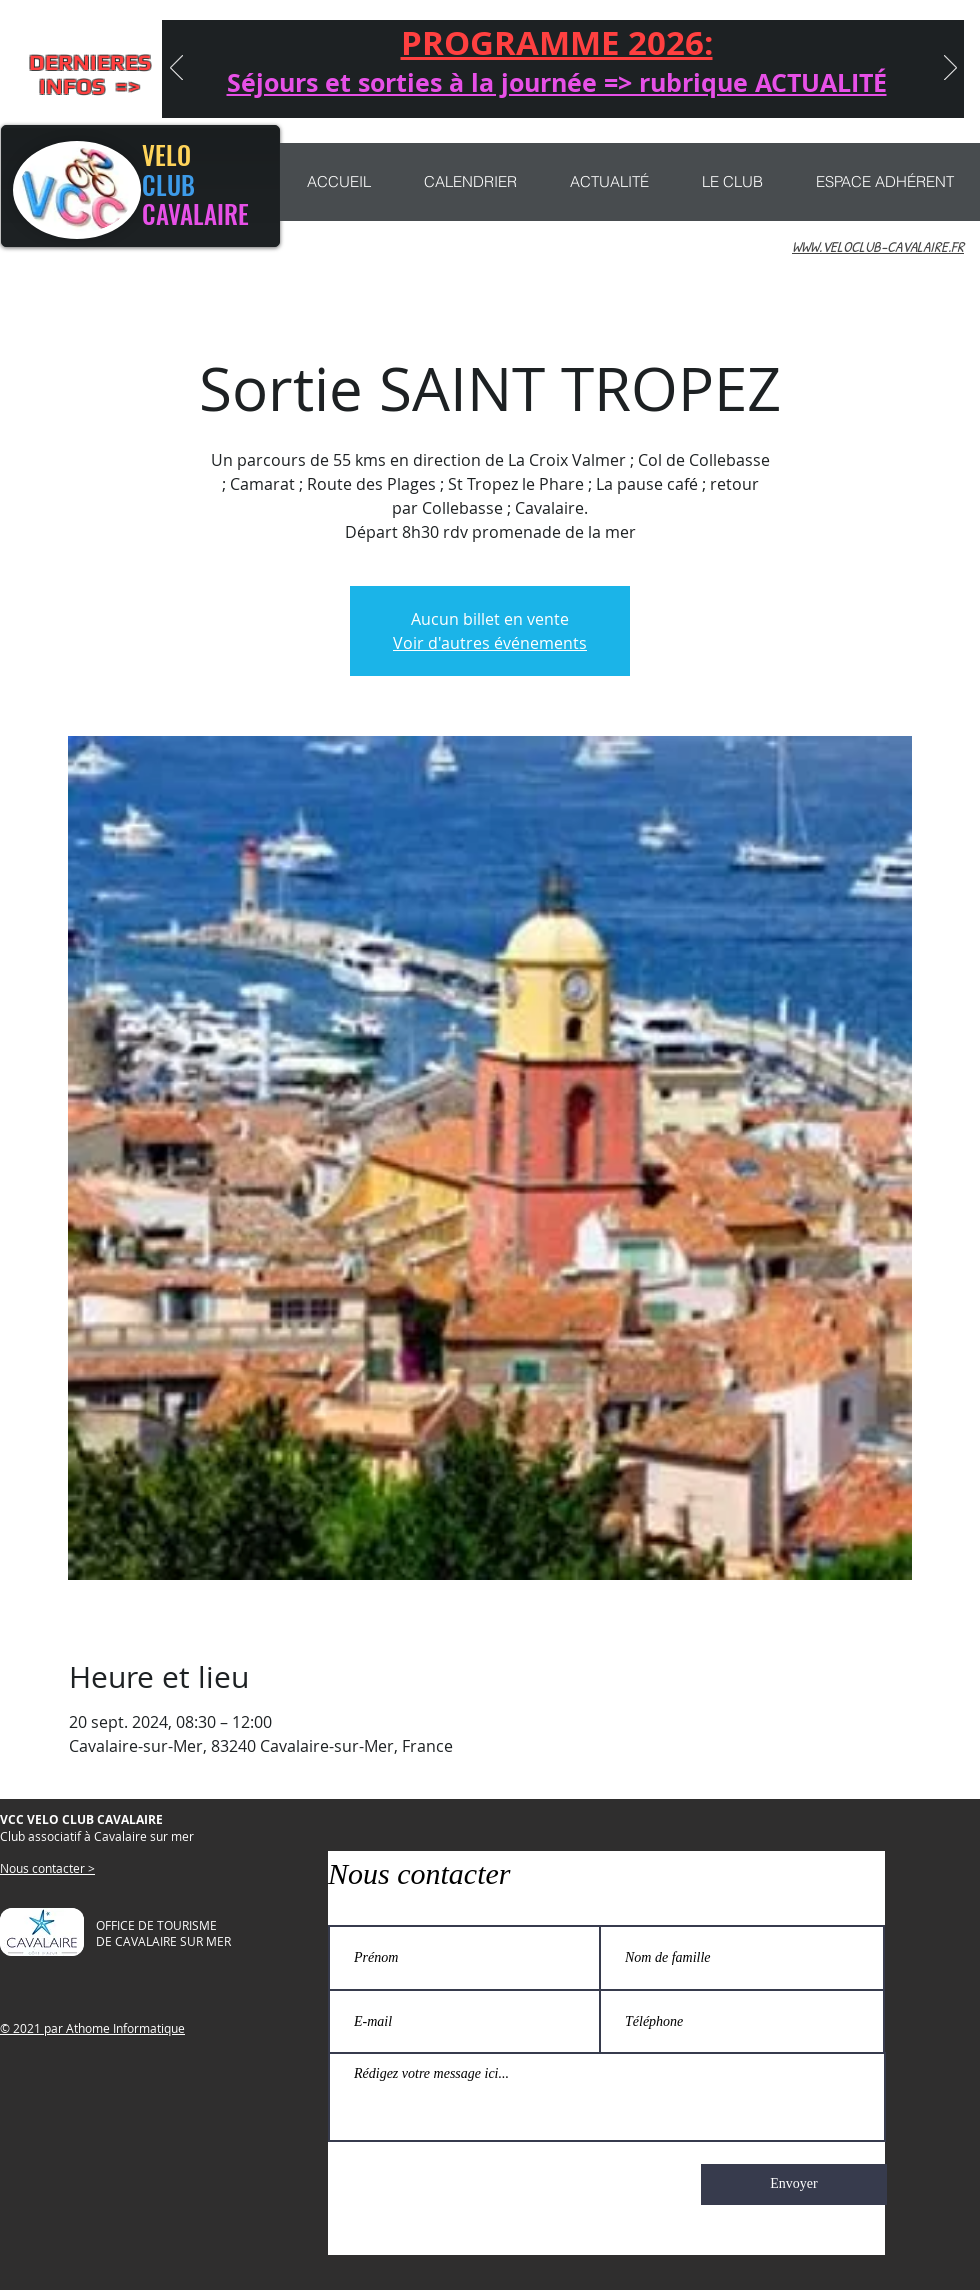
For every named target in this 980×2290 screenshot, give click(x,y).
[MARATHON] (653, 92)
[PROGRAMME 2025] (740, 92)
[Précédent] (176, 69)
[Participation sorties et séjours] (624, 92)
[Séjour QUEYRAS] (421, 92)
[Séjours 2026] (389, 92)
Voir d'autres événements (490, 643)
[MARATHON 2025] (595, 92)
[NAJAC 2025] (566, 92)
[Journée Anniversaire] (450, 92)
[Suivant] (950, 69)
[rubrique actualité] (711, 92)
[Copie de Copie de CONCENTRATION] (682, 92)
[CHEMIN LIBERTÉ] (537, 92)
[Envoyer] (794, 2184)
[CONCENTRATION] (479, 92)
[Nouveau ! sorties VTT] (508, 92)
